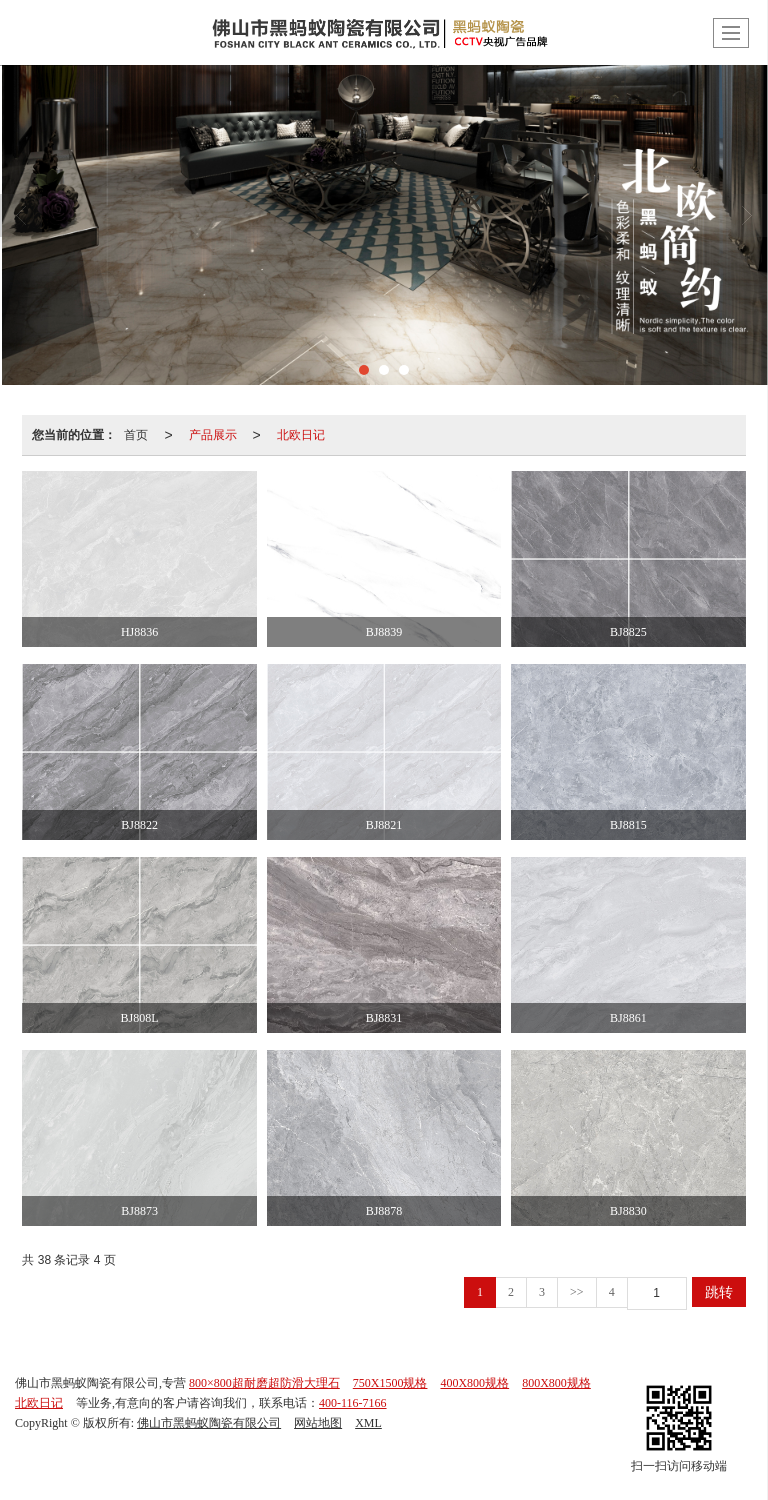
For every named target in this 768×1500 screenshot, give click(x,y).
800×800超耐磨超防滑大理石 (264, 1383)
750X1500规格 (390, 1383)
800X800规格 (556, 1383)
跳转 (719, 1292)
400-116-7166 (353, 1403)
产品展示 (213, 435)
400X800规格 (474, 1383)
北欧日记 (301, 435)
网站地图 (318, 1423)
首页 (136, 435)
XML (368, 1423)
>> (577, 1292)
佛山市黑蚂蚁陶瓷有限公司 (209, 1423)
